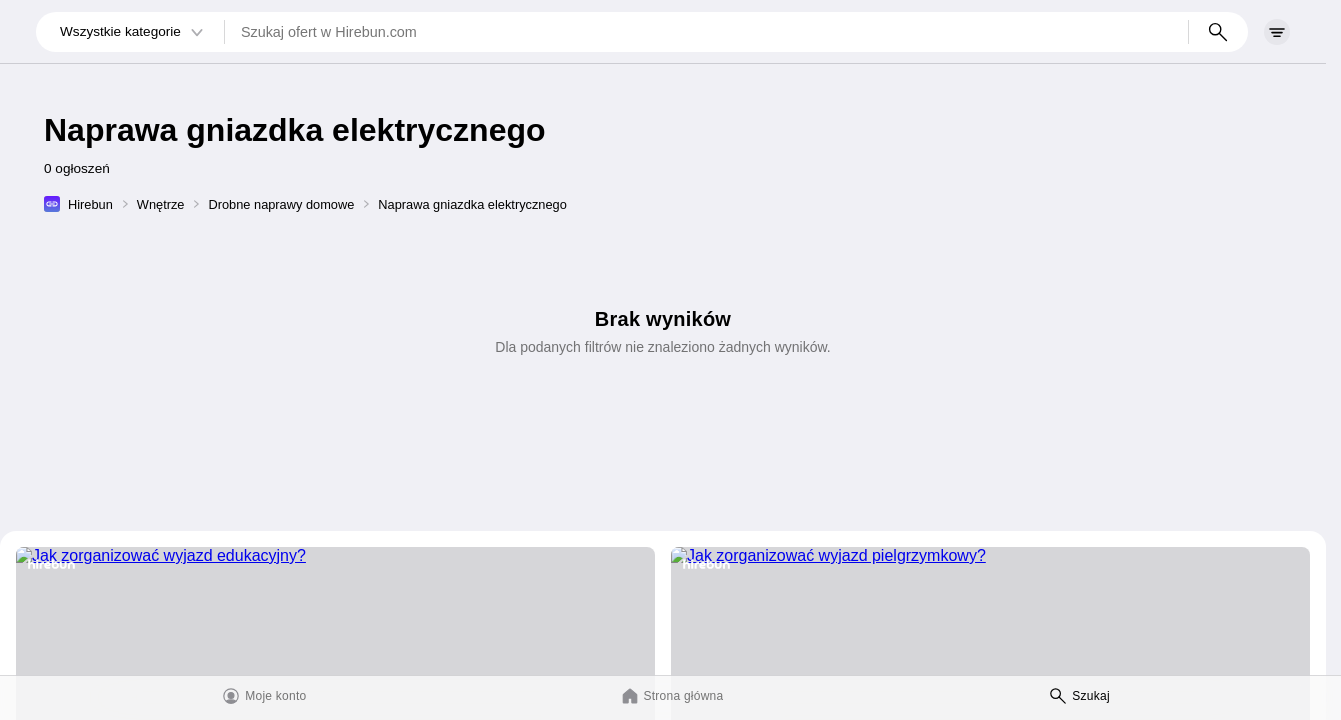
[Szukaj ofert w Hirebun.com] (706, 32)
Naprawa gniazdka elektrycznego (472, 204)
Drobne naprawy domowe (281, 204)
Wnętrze (161, 204)
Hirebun (90, 204)
